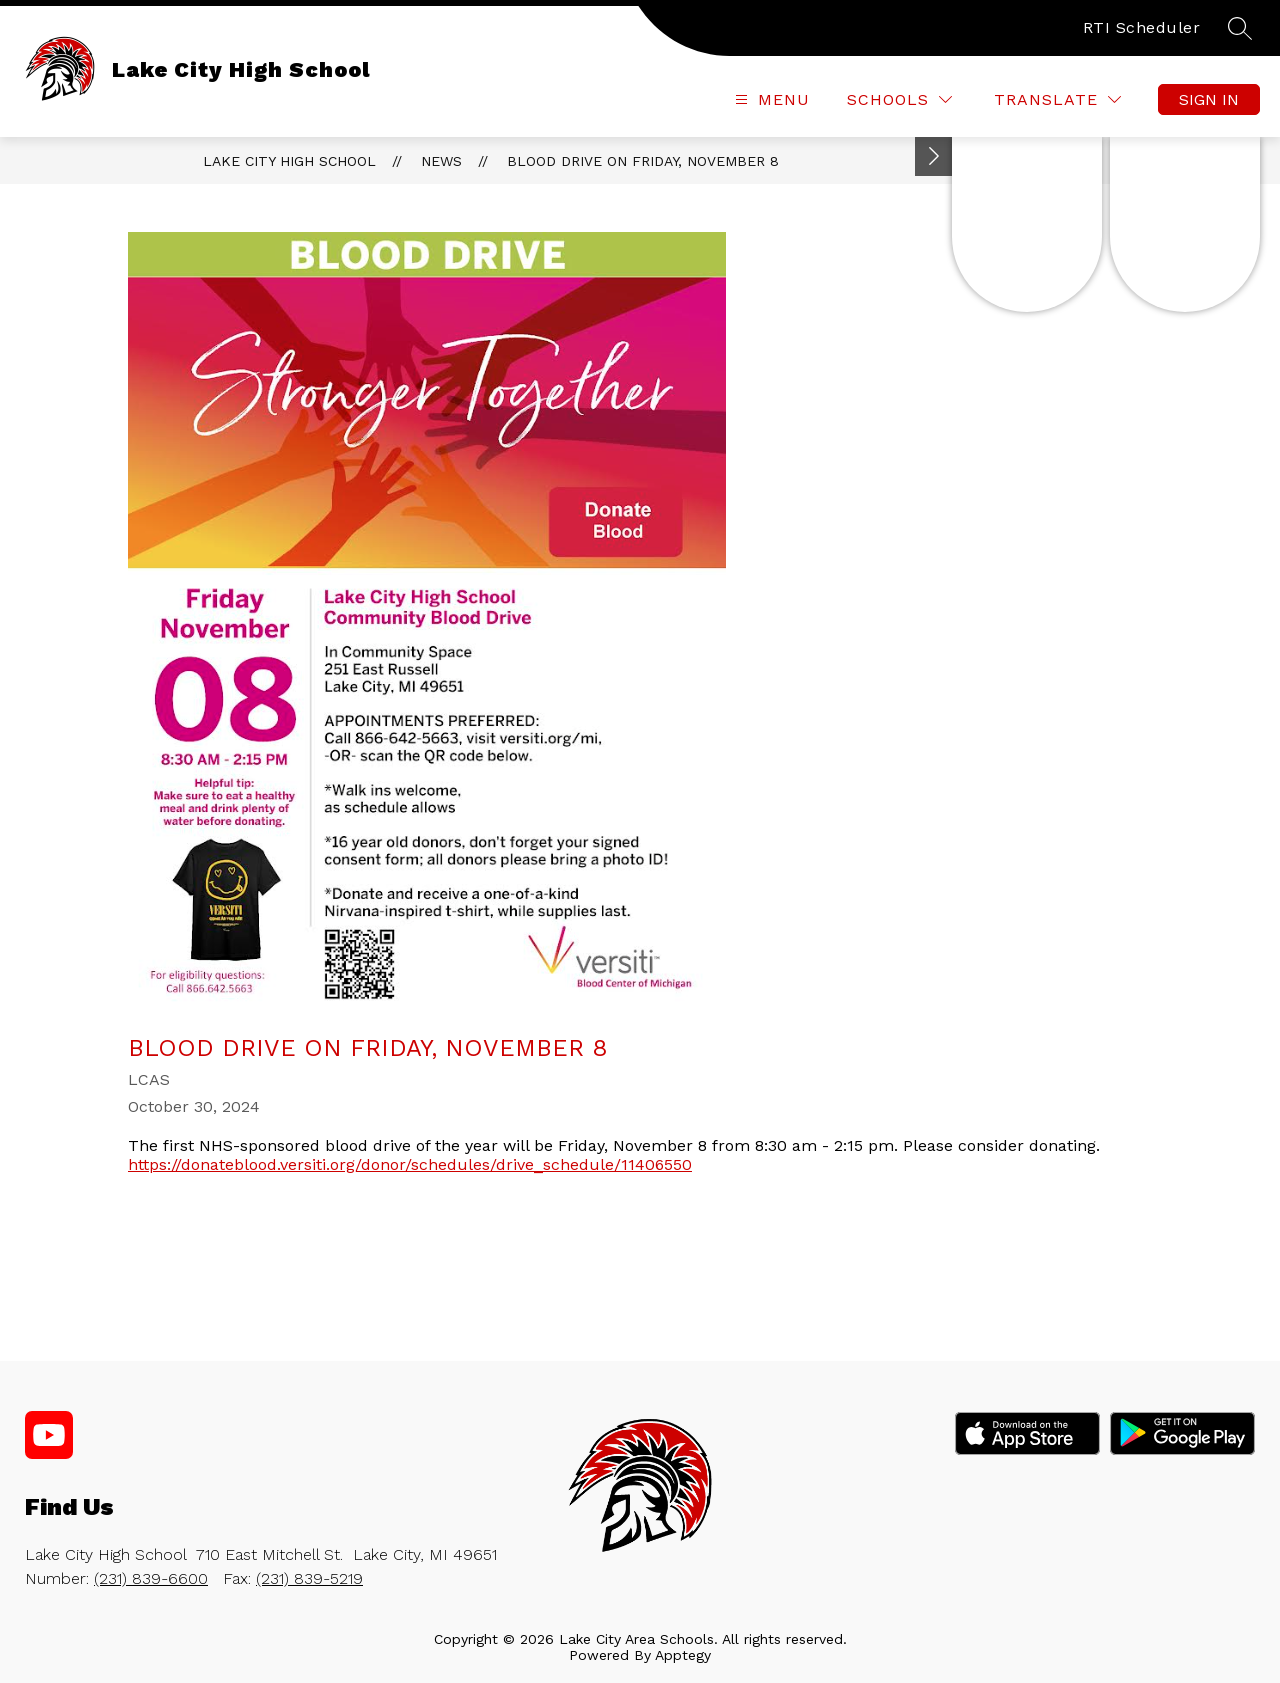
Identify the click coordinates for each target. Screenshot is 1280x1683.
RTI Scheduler (1142, 27)
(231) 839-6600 (151, 1578)
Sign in (1209, 99)
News (441, 161)
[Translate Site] (1057, 99)
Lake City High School (289, 161)
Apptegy (683, 1655)
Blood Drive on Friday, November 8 (643, 161)
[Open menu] (770, 99)
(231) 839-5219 (309, 1578)
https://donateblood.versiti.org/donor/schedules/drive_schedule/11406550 (410, 1164)
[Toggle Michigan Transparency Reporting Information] (934, 156)
